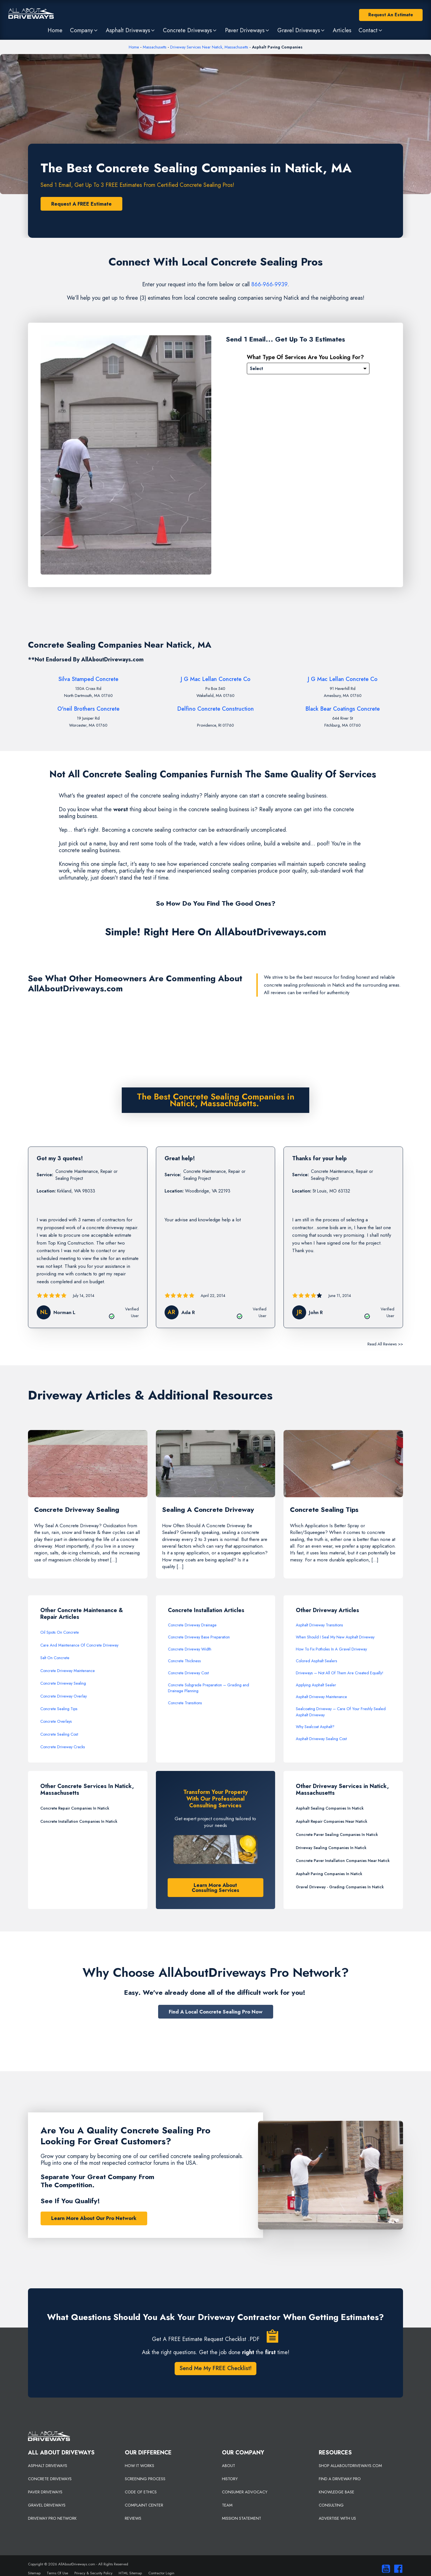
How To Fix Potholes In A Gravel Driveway (331, 1649)
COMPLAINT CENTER (144, 2505)
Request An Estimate (390, 14)
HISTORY (230, 2479)
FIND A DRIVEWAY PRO (340, 2479)
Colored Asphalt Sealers (316, 1661)
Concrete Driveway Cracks (62, 1747)
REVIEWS (133, 2518)
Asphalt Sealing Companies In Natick (330, 1808)
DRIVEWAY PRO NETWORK (52, 2518)
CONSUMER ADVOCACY (244, 2492)
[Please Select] (308, 368)
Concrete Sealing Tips (59, 1709)
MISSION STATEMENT (241, 2518)
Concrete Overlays (56, 1721)
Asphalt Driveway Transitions (319, 1625)
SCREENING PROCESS (145, 2479)
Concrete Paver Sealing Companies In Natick (337, 1834)
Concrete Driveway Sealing (63, 1683)
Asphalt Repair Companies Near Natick (331, 1821)
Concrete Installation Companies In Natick (78, 1821)
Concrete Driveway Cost (188, 1673)
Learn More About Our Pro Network (94, 2218)
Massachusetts (155, 47)
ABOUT (228, 2465)
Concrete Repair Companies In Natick (74, 1808)
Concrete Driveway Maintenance (67, 1670)
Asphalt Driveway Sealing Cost (321, 1739)
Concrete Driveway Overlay (63, 1696)
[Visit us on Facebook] (397, 2568)
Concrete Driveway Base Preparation (199, 1637)
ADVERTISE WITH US (337, 2518)
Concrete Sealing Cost (59, 1734)
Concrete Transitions (185, 1703)
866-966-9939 (269, 284)
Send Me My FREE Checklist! (215, 2368)
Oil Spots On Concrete (59, 1632)
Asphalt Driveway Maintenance (321, 1696)
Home (134, 47)
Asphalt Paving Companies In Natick (329, 1874)
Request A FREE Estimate (81, 204)
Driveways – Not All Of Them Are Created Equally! (339, 1673)
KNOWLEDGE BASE (336, 2492)
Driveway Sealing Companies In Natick (331, 1847)
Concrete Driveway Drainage (192, 1625)
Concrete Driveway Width (189, 1649)
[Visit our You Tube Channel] (384, 2568)
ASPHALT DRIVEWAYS (47, 2465)
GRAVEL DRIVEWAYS (46, 2505)
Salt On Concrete (54, 1658)
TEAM (227, 2505)
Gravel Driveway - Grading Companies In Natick (340, 1887)
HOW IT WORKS (139, 2465)
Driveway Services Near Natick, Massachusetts (209, 47)
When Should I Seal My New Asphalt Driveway (335, 1637)
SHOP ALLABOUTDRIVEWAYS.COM (350, 2465)
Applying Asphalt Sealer (316, 1685)
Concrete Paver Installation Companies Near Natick (343, 1860)
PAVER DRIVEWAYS (45, 2492)
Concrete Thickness (184, 1661)
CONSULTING (331, 2505)
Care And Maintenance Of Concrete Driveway (79, 1645)
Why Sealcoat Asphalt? (315, 1726)
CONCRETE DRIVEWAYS (50, 2479)
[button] (84, 30)
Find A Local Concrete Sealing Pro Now (216, 2011)
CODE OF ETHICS (141, 2492)
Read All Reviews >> (385, 1344)
